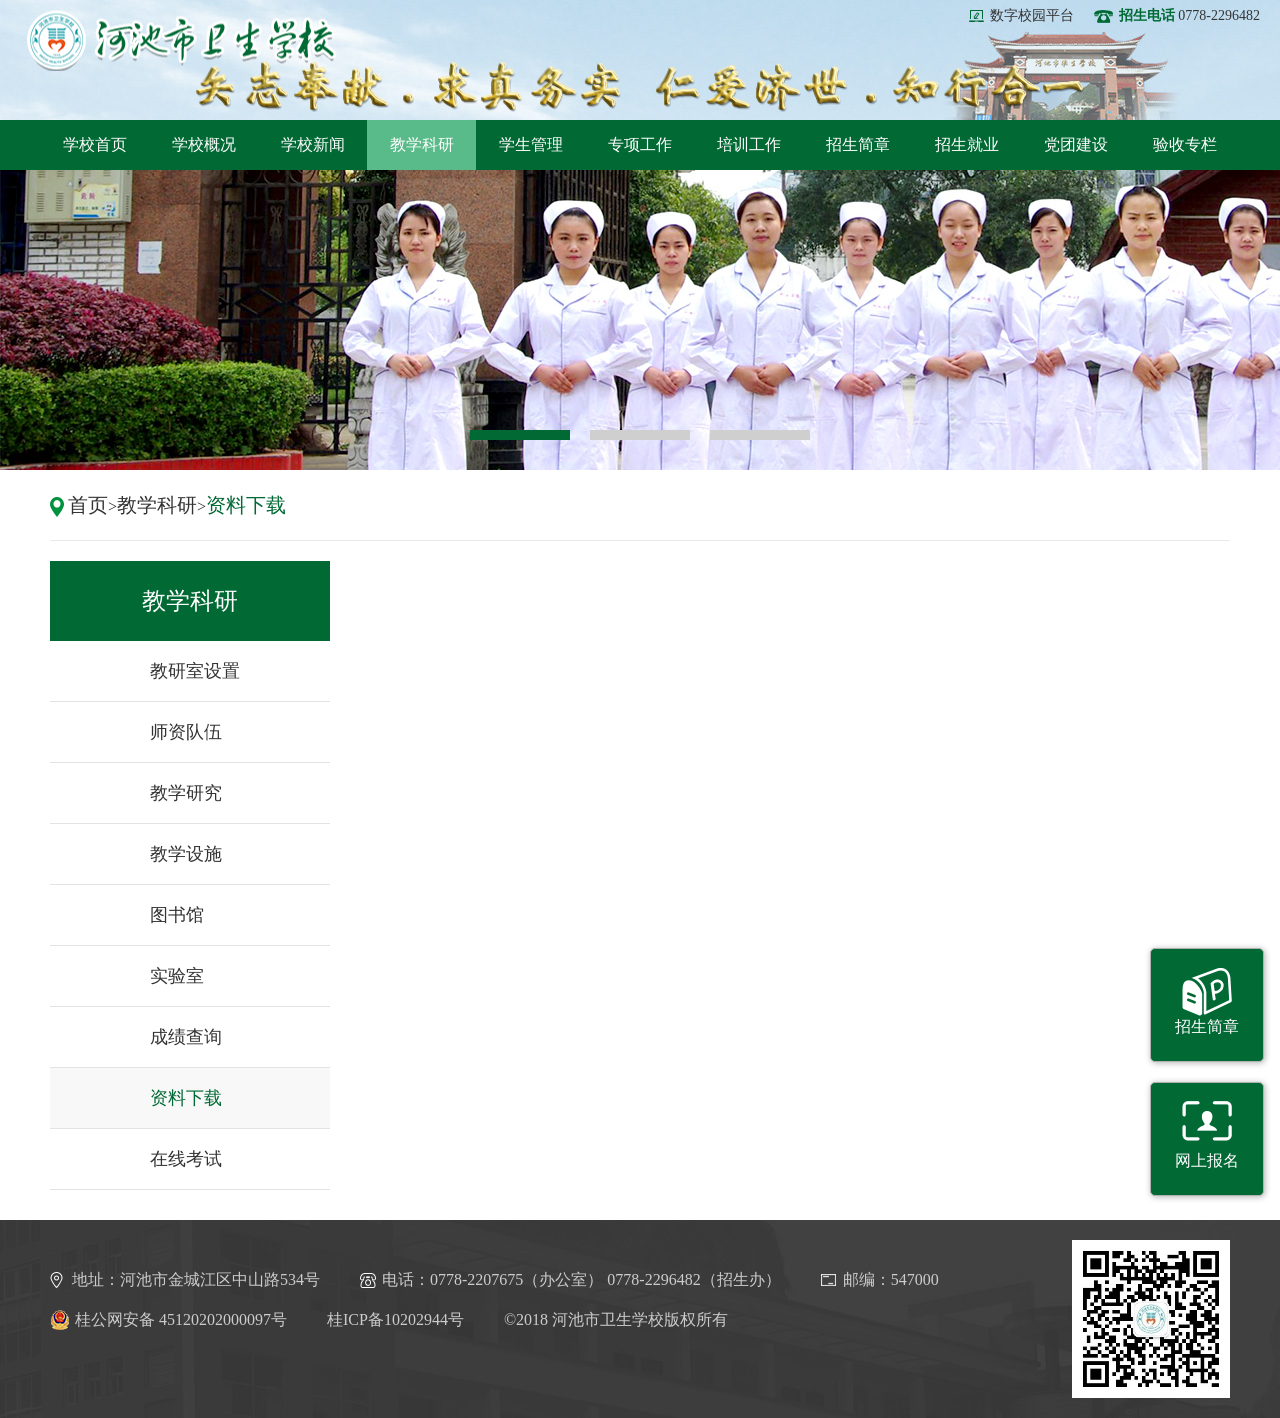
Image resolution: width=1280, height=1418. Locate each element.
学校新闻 (313, 144)
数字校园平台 (1032, 15)
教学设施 (186, 854)
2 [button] (640, 435)
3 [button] (760, 435)
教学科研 (422, 144)
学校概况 (204, 144)
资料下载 (246, 505)
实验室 (177, 976)
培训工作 (749, 144)
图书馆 (177, 915)
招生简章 (858, 144)
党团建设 (1076, 144)
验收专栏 (1185, 144)
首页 (88, 505)
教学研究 (186, 793)
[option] (640, 320)
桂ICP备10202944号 (395, 1319)
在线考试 (186, 1159)
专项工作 (640, 144)
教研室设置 (195, 671)
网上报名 (1207, 1160)
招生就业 (967, 144)
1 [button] (520, 435)
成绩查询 (186, 1037)
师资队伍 (186, 732)
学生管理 (531, 144)
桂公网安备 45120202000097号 (168, 1320)
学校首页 (95, 144)
